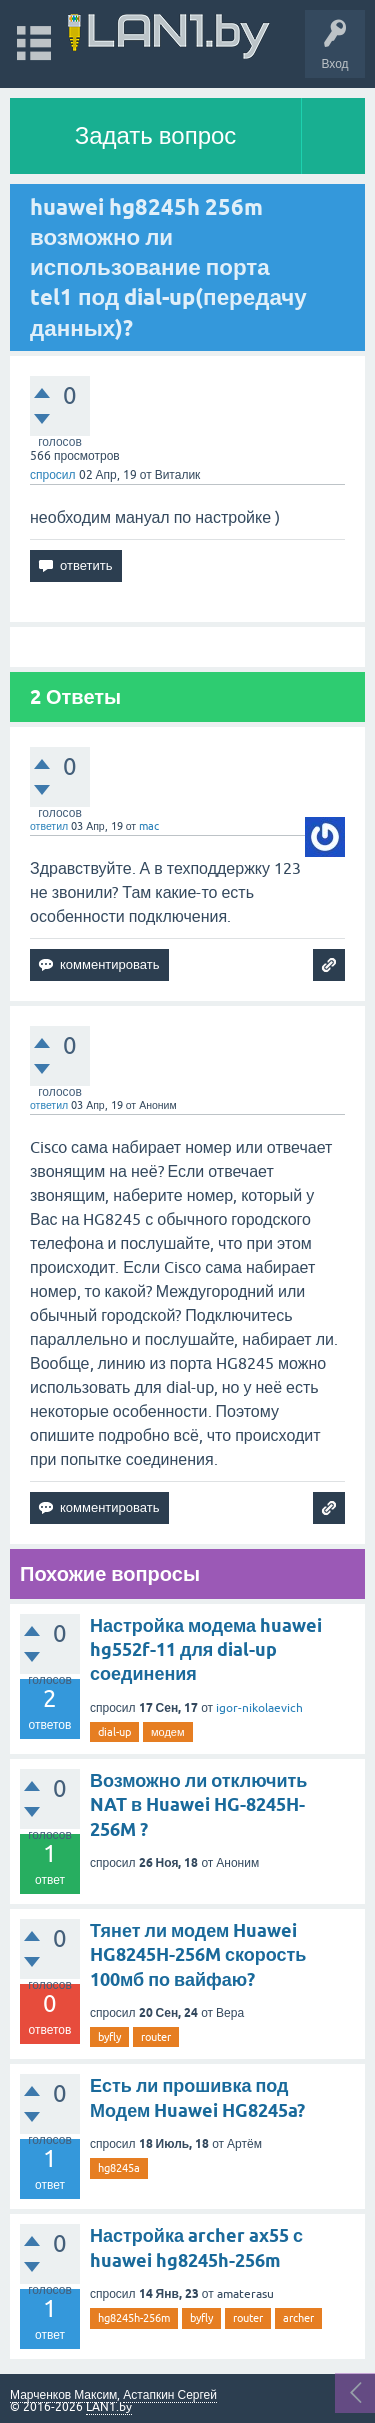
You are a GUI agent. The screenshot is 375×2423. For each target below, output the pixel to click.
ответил (49, 826)
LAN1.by (109, 2407)
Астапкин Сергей (170, 2395)
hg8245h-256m (134, 2318)
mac (149, 826)
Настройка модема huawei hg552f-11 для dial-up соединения (206, 1650)
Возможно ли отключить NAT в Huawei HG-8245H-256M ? (198, 1805)
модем (168, 1732)
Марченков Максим (63, 2395)
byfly (109, 2037)
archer (298, 2318)
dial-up (114, 1732)
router (156, 2037)
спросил (53, 475)
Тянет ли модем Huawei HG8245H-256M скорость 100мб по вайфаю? (198, 1955)
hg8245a (119, 2168)
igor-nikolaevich (259, 1708)
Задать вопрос (156, 135)
